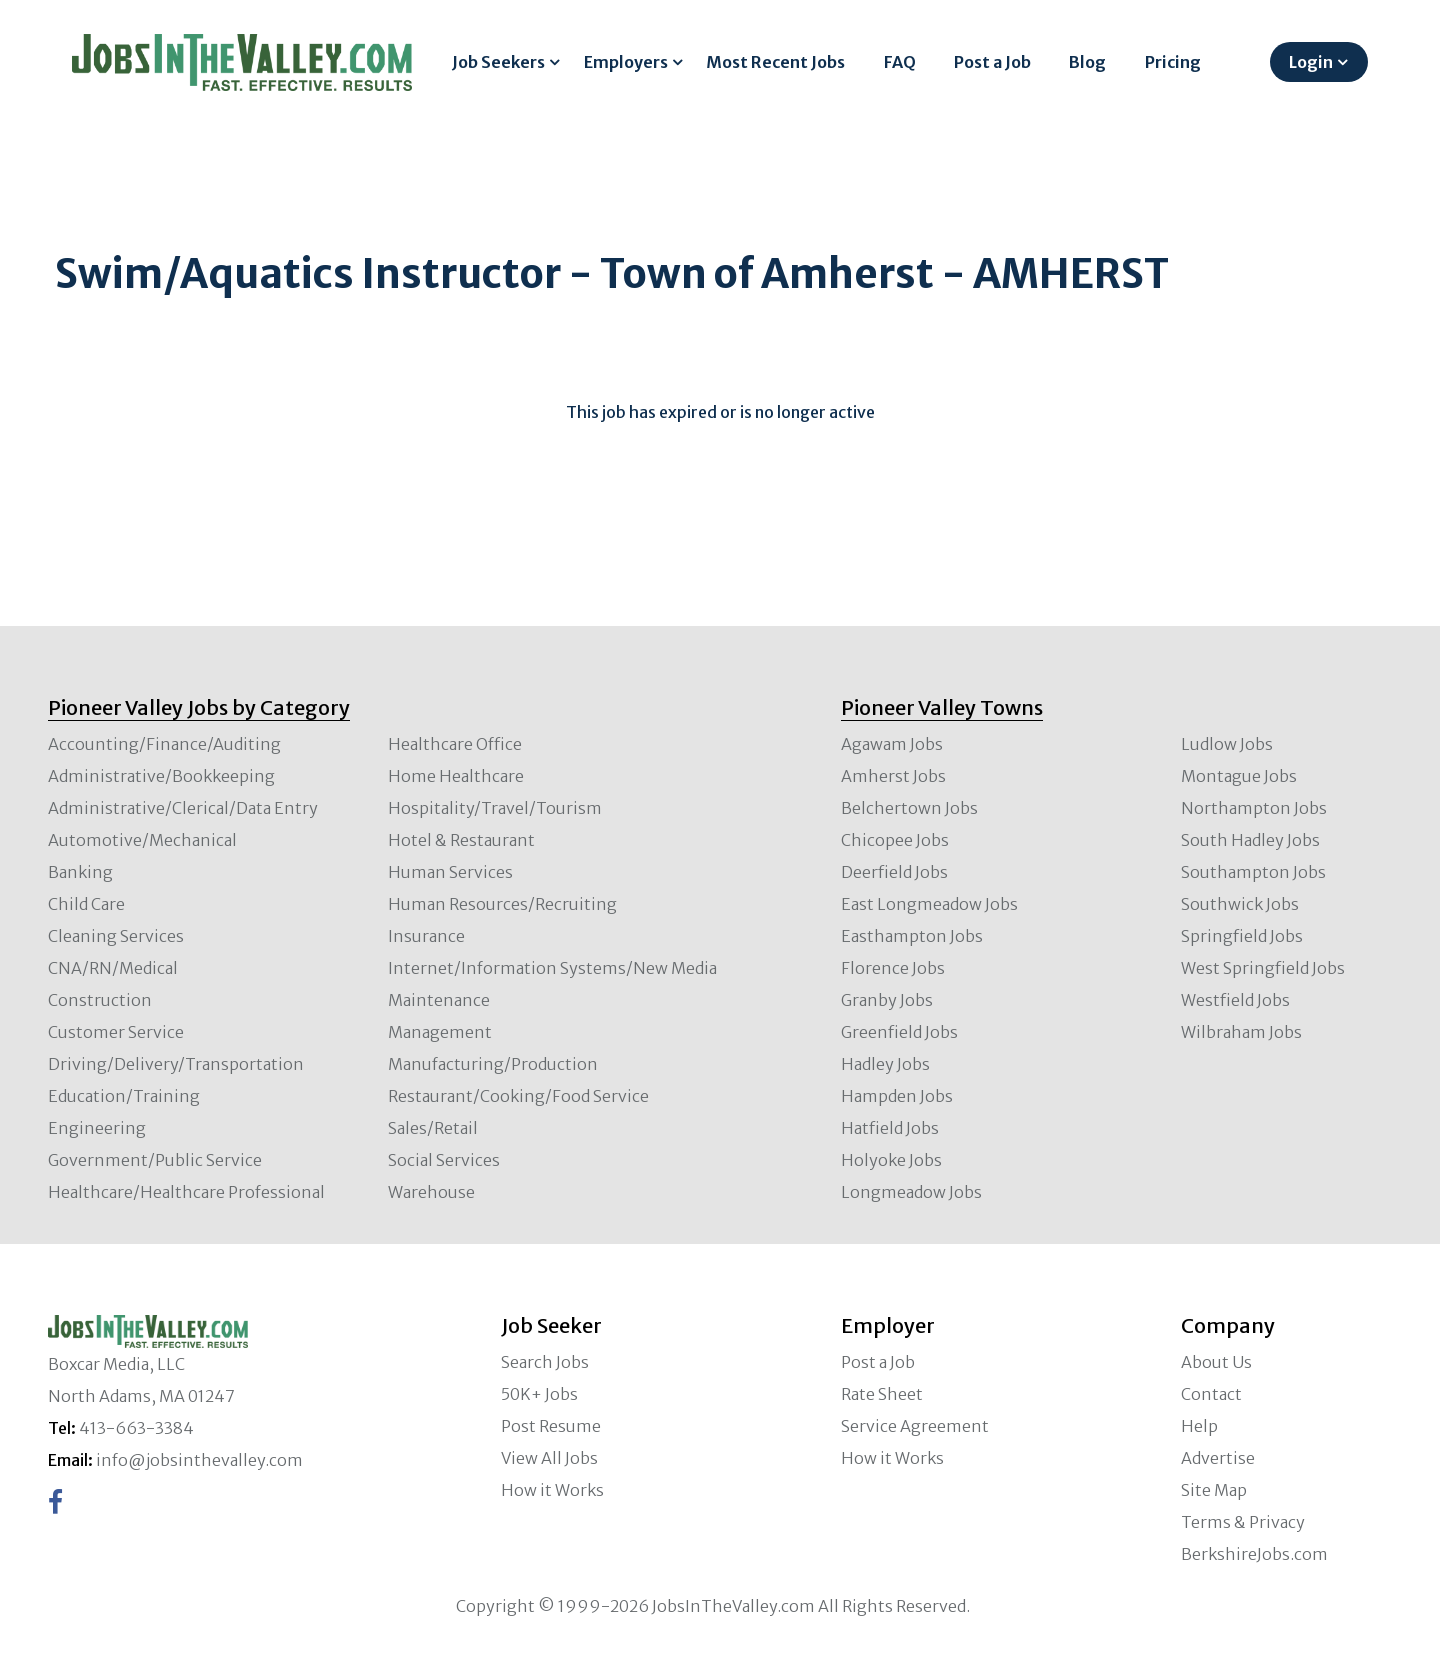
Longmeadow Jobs (911, 1192)
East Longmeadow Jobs (929, 904)
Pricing (1173, 62)
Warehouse (431, 1192)
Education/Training (124, 1096)
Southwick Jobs (1240, 904)
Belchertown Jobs (909, 808)
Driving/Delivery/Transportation (176, 1064)
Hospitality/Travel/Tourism (495, 808)
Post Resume (551, 1426)
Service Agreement (915, 1426)
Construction (100, 1000)
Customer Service (116, 1032)
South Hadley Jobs (1250, 840)
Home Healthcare (456, 776)
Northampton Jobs (1254, 808)
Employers (626, 62)
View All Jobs (549, 1458)
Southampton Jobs (1253, 872)
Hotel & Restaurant (461, 840)
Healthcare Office (455, 744)
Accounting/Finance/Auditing (164, 744)
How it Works (552, 1490)
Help (1199, 1426)
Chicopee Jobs (895, 840)
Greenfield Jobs (899, 1032)
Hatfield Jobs (890, 1128)
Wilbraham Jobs (1241, 1032)
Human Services (450, 872)
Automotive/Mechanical (142, 840)
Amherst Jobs (893, 776)
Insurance (426, 936)
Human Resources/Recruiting (502, 904)
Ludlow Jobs (1227, 744)
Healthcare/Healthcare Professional (186, 1192)
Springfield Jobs (1242, 936)
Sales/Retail (433, 1128)
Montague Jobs (1239, 776)
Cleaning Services (116, 936)
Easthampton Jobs (912, 936)
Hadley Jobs (885, 1064)
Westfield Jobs (1235, 1000)
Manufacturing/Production (493, 1064)
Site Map (1214, 1490)
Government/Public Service (155, 1160)
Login (1311, 62)
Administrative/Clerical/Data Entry (183, 808)
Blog (1087, 62)
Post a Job (992, 62)
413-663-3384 (136, 1428)
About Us (1216, 1362)
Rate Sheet (882, 1394)
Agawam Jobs (892, 744)
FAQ (900, 62)
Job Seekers (498, 62)
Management (440, 1032)
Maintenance (439, 1000)
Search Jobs (545, 1362)
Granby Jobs (887, 1000)
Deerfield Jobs (894, 872)
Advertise (1218, 1458)
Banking (80, 872)
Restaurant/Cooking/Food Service (518, 1096)
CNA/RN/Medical (113, 968)
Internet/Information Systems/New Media (552, 968)
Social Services (444, 1160)
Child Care (86, 904)
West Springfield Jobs (1263, 968)
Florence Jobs (893, 968)
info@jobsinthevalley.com (199, 1460)
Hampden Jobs (897, 1096)
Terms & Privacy (1243, 1522)
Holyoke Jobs (891, 1160)
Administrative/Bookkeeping (161, 776)
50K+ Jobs (539, 1394)
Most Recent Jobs (775, 62)
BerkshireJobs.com (1254, 1554)
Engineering (97, 1128)
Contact (1211, 1394)
